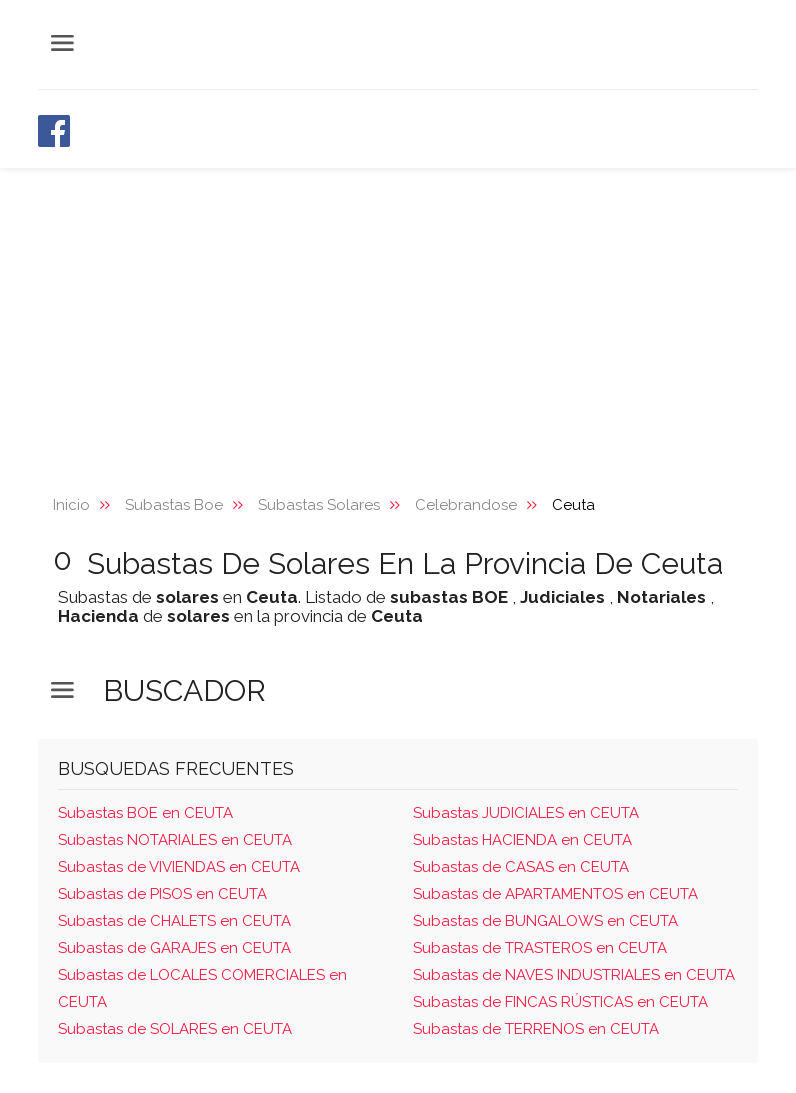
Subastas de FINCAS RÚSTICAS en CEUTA (560, 1002)
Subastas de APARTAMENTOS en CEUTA (555, 894)
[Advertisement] (398, 318)
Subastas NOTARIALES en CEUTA (175, 840)
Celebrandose (466, 505)
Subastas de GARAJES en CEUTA (174, 948)
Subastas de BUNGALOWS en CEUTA (545, 921)
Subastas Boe (174, 505)
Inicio (71, 505)
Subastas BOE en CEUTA (145, 813)
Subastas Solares (319, 505)
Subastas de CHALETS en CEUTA (174, 921)
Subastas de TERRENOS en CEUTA (536, 1029)
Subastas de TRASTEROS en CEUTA (540, 948)
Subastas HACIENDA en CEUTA (522, 840)
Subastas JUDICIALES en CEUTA (526, 813)
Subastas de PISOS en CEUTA (162, 894)
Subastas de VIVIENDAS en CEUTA (179, 867)
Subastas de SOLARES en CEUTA (175, 1029)
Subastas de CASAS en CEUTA (521, 867)
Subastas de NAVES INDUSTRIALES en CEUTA (574, 975)
